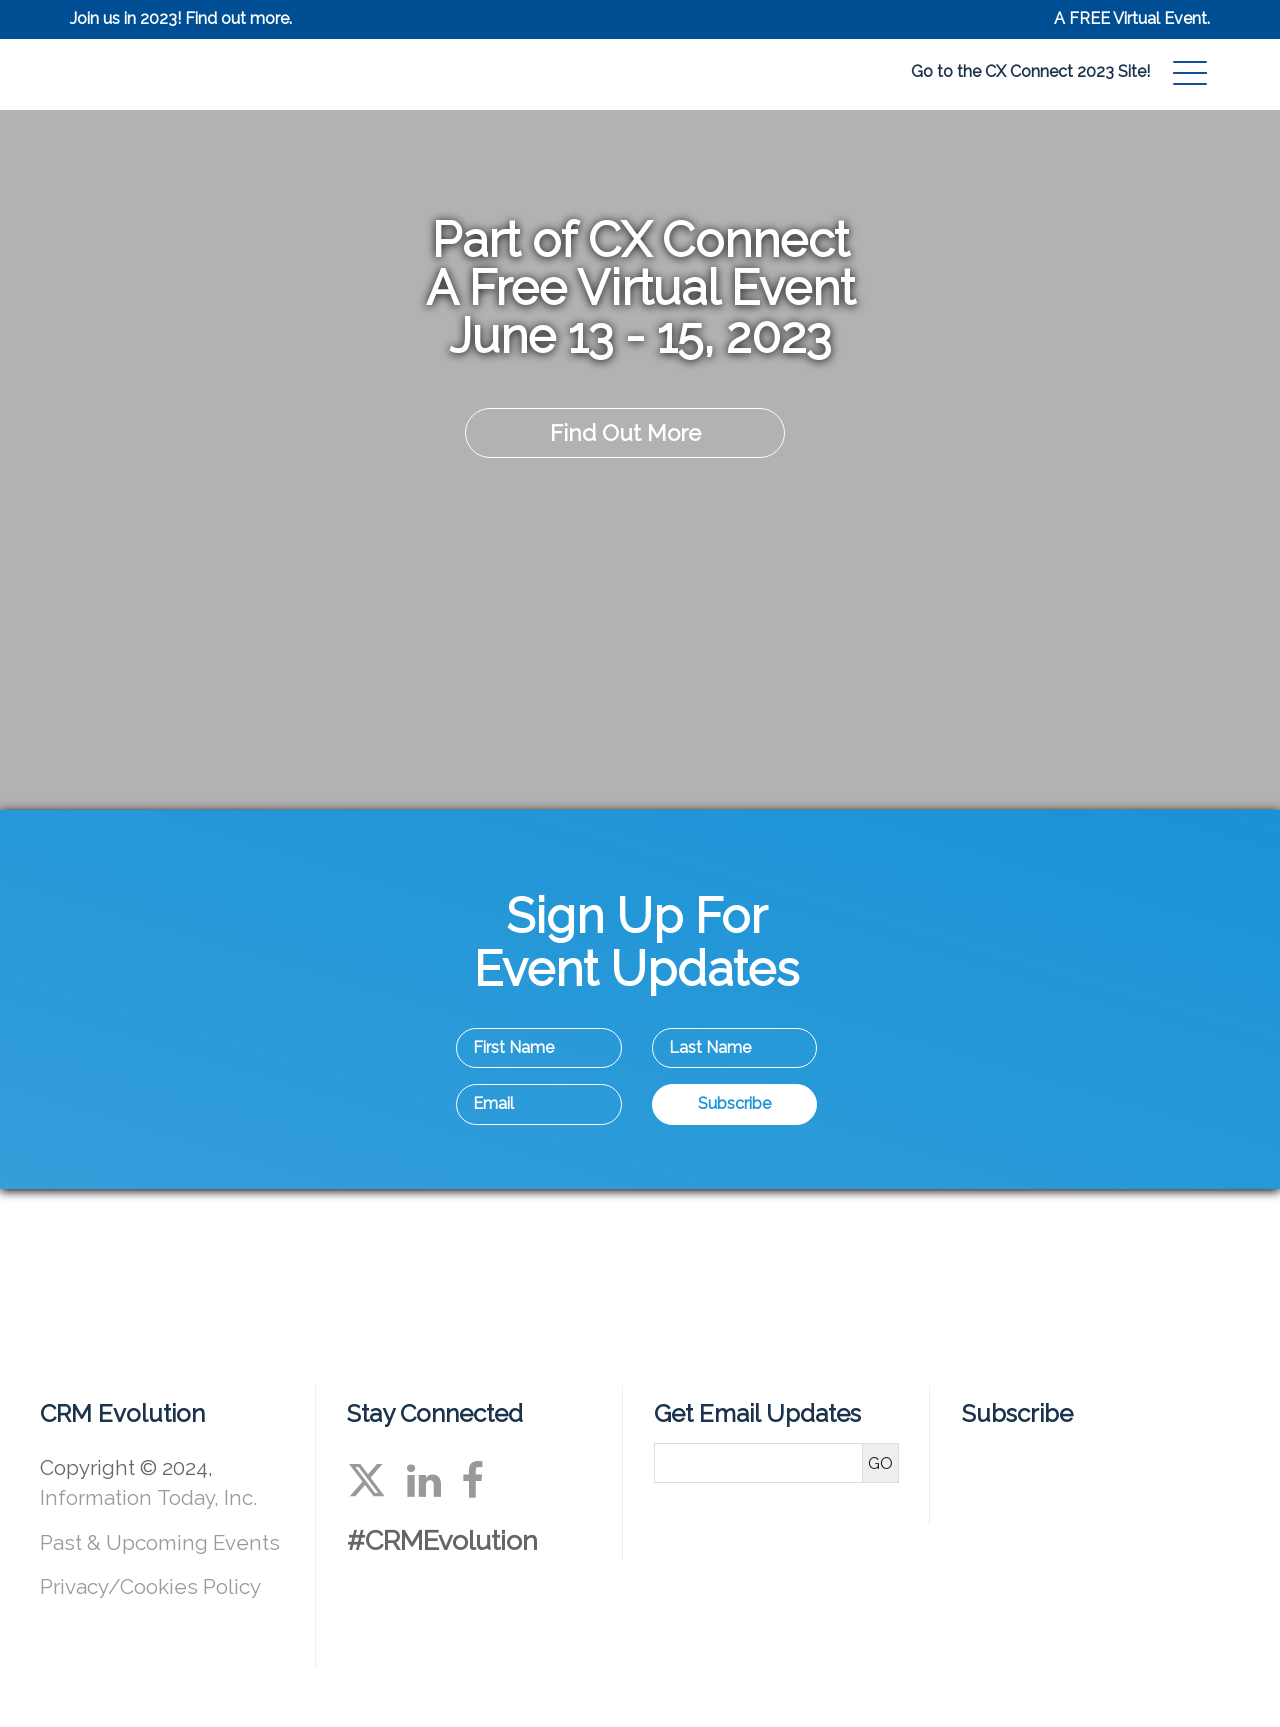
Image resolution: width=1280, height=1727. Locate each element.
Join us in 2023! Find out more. (181, 18)
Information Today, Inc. (148, 1497)
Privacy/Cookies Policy (150, 1586)
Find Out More (625, 433)
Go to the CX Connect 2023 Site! (1030, 71)
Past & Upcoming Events (160, 1542)
